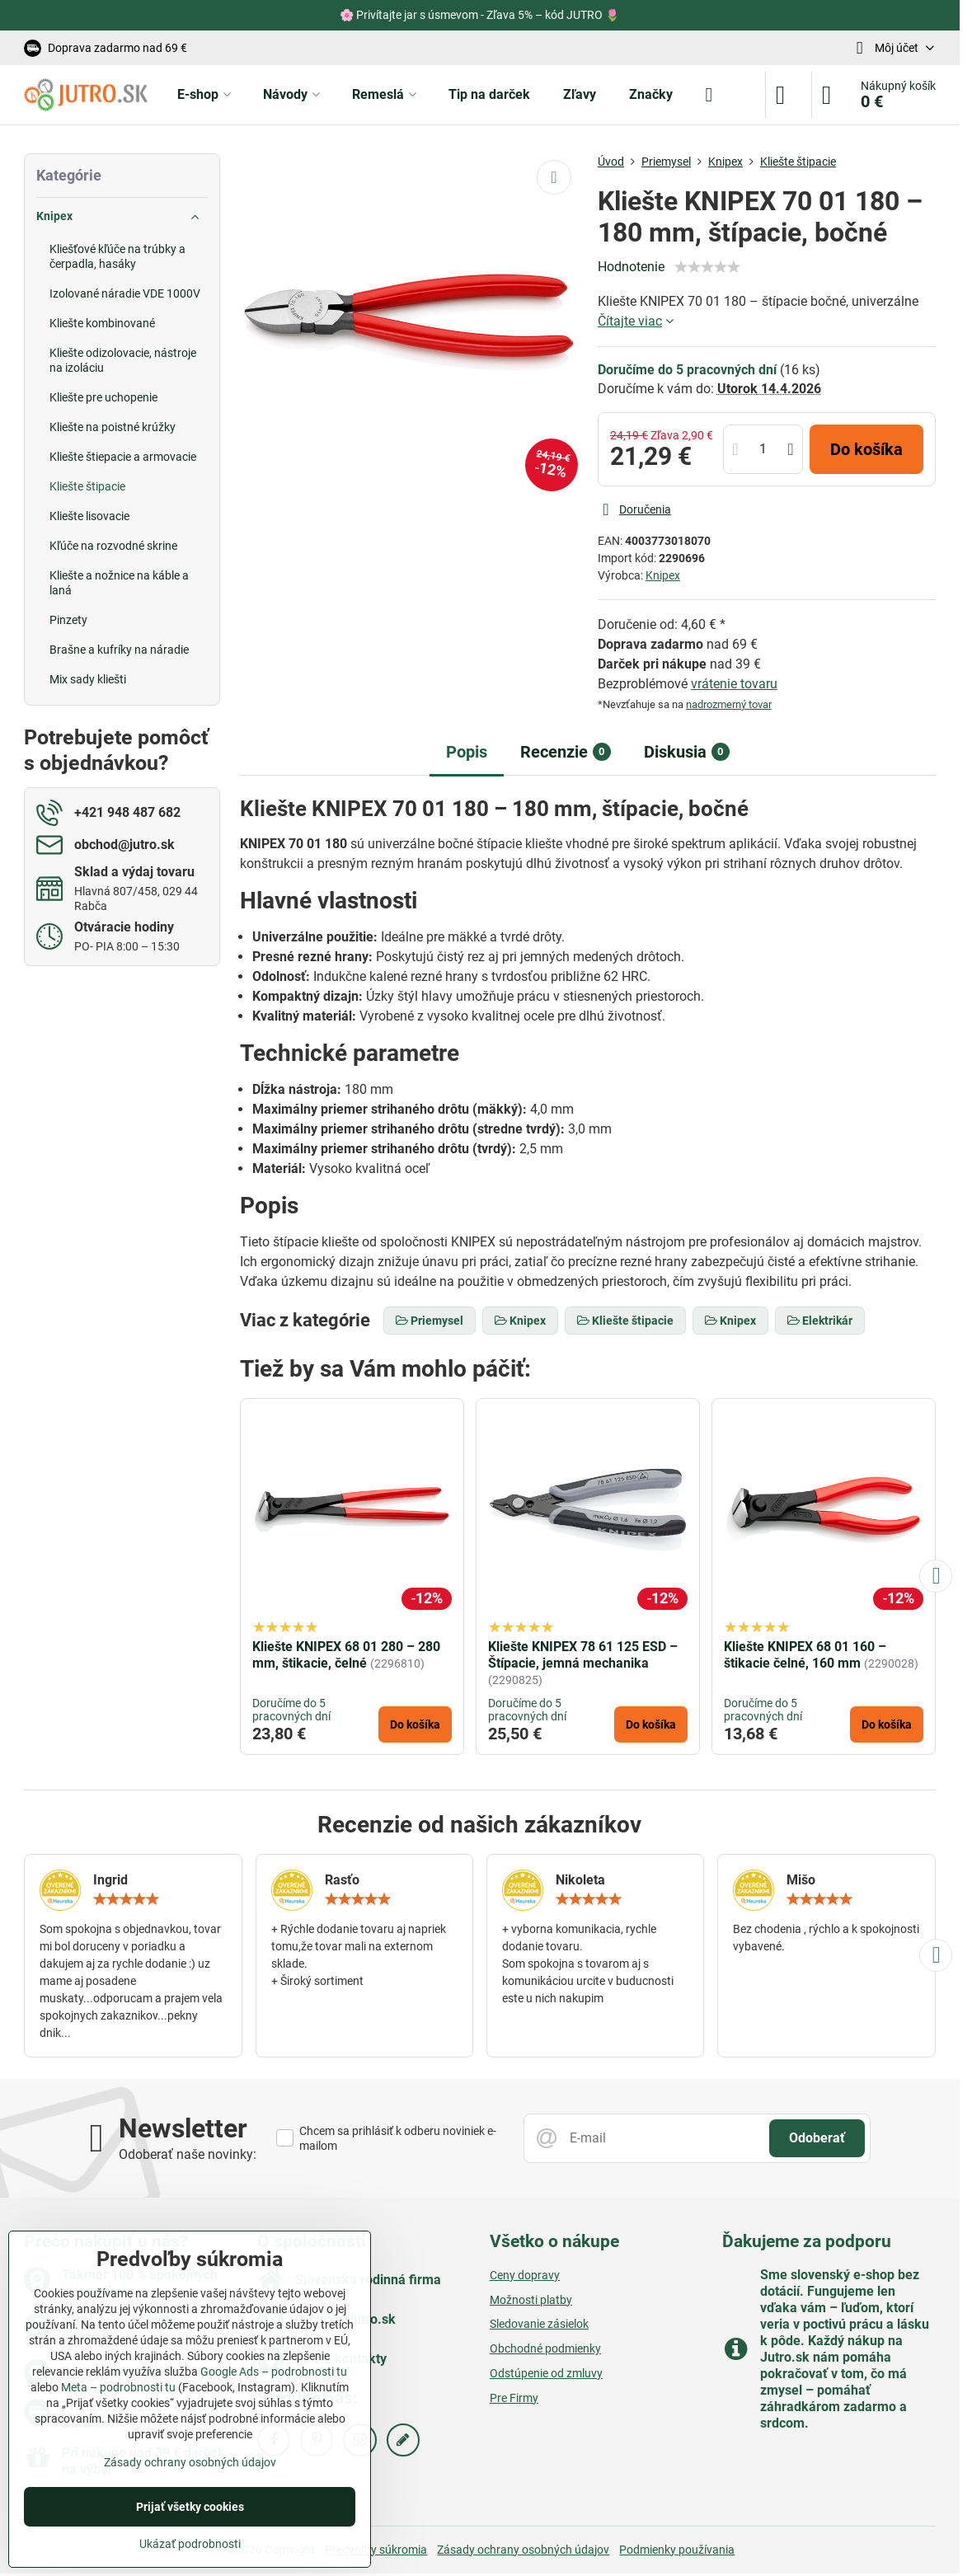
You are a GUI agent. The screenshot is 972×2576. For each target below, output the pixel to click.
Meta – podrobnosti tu (118, 2387)
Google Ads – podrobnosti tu (273, 2371)
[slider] (707, 267)
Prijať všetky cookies (190, 2506)
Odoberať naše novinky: (187, 2154)
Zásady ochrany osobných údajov (523, 2549)
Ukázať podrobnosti (190, 2543)
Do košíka (866, 449)
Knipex (663, 575)
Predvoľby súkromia (376, 2549)
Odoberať (817, 2138)
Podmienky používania (677, 2549)
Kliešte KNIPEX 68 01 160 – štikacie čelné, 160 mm (805, 1655)
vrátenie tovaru (734, 684)
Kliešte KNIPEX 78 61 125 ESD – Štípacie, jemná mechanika (583, 1655)
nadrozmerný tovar (729, 704)
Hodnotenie (631, 266)
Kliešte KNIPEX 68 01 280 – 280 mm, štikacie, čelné (346, 1655)
